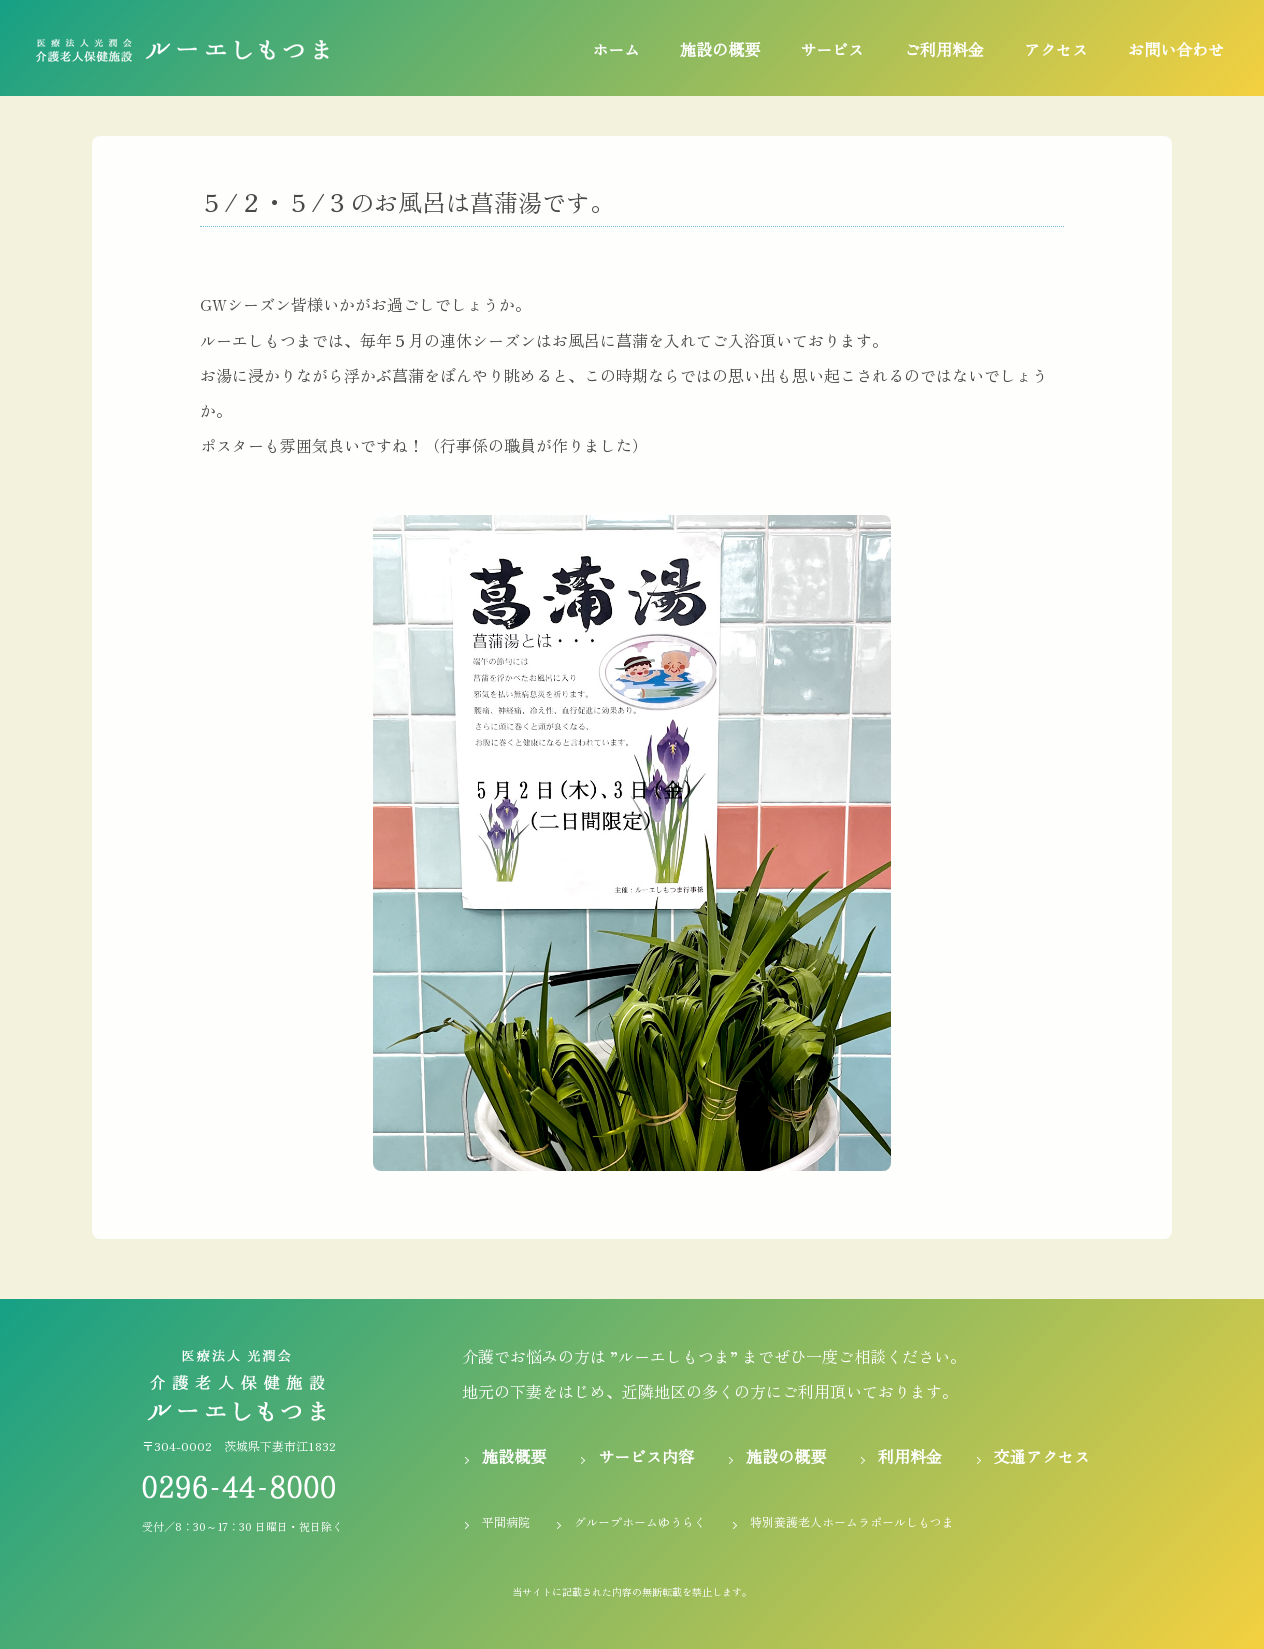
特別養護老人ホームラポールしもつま (852, 1521)
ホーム (616, 49)
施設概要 (514, 1456)
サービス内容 (646, 1456)
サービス (832, 49)
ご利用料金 (944, 49)
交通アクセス (1042, 1456)
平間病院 (506, 1521)
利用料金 (910, 1456)
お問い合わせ (1176, 49)
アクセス (1056, 49)
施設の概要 (720, 49)
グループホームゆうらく (640, 1521)
